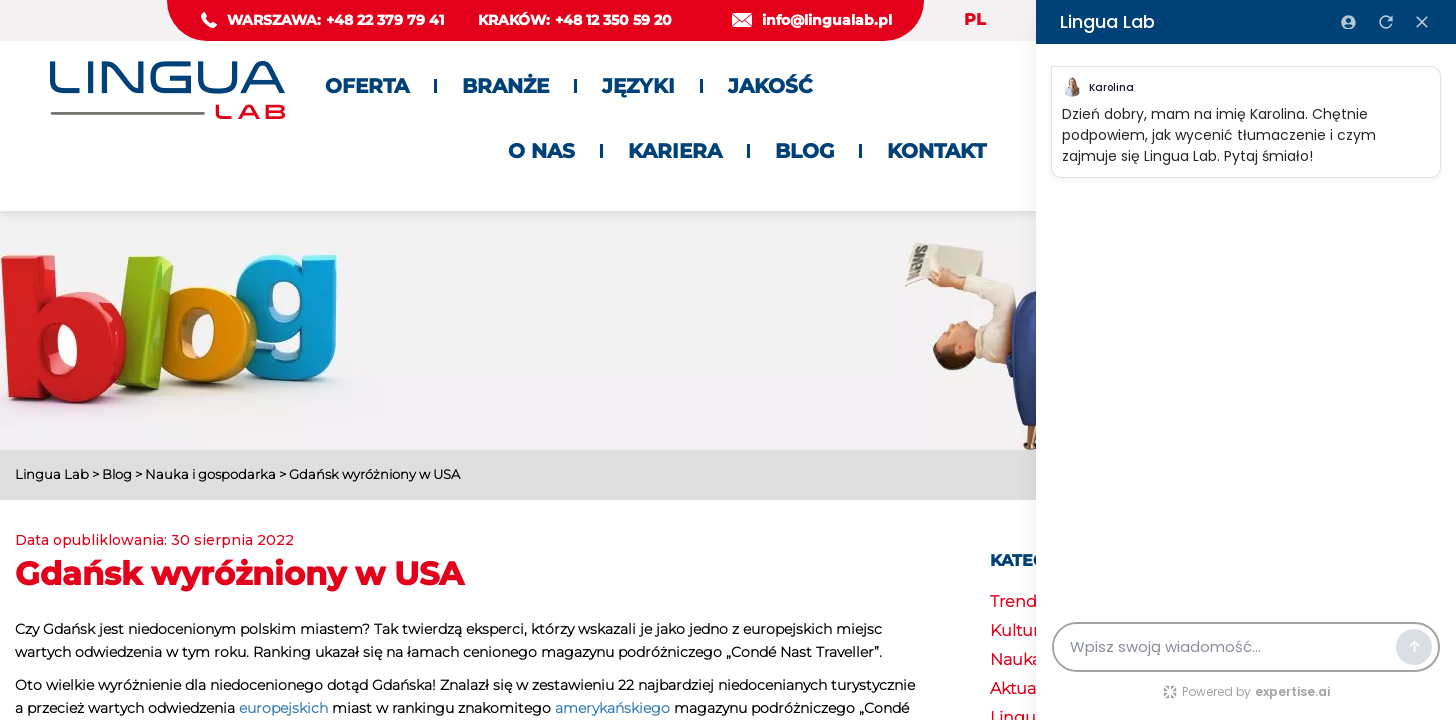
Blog (804, 151)
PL (975, 19)
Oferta (367, 86)
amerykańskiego (612, 708)
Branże (505, 86)
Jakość (770, 86)
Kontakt (936, 151)
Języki (638, 86)
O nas (541, 151)
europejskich (283, 708)
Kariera (675, 151)
